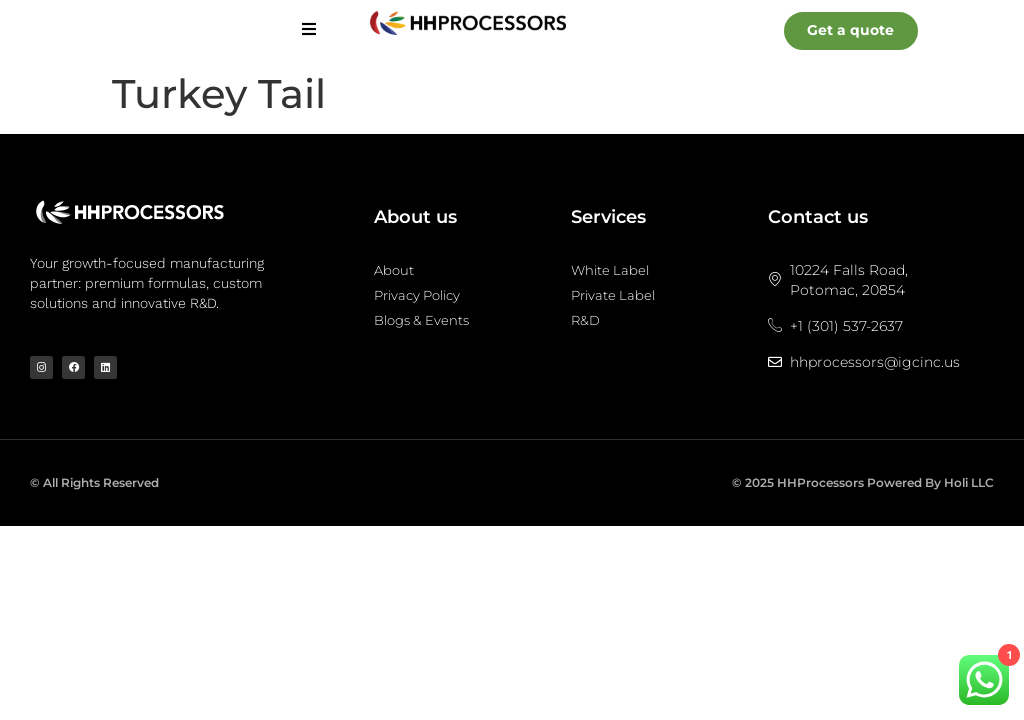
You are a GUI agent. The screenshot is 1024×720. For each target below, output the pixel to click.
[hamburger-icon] (308, 30)
